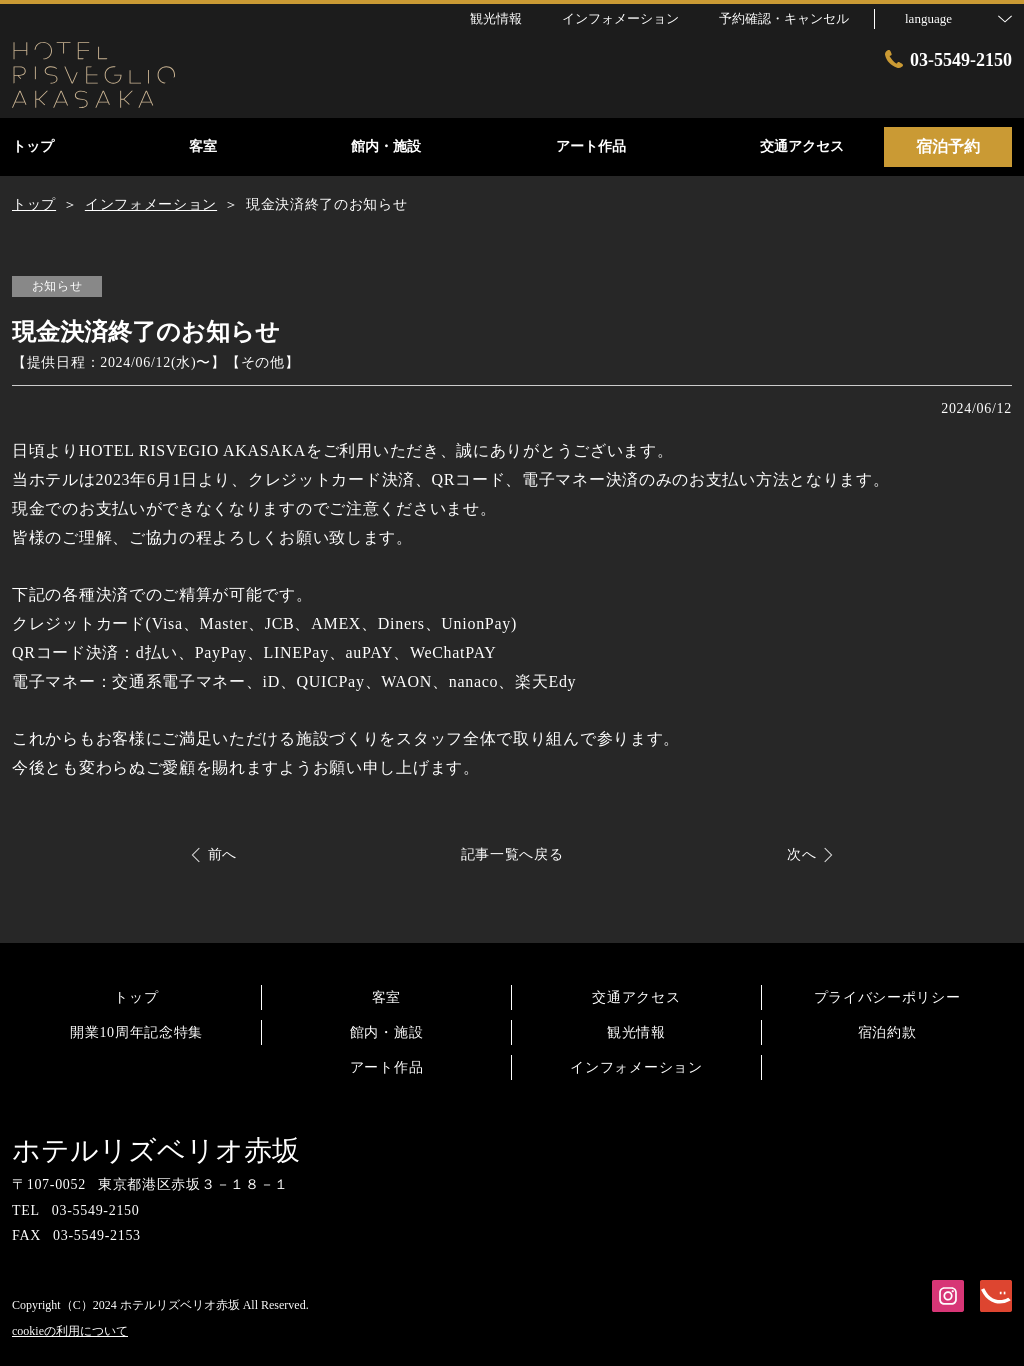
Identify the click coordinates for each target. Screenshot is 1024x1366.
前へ (222, 854)
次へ (801, 854)
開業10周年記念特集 (136, 1032)
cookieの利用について (70, 1331)
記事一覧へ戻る (512, 854)
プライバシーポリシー (887, 997)
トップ (136, 997)
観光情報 (636, 1032)
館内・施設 (387, 1032)
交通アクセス (636, 997)
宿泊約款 (887, 1032)
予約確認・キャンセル (784, 18)
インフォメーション (636, 1067)
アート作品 (387, 1067)
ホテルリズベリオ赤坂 (156, 1150)
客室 (386, 997)
